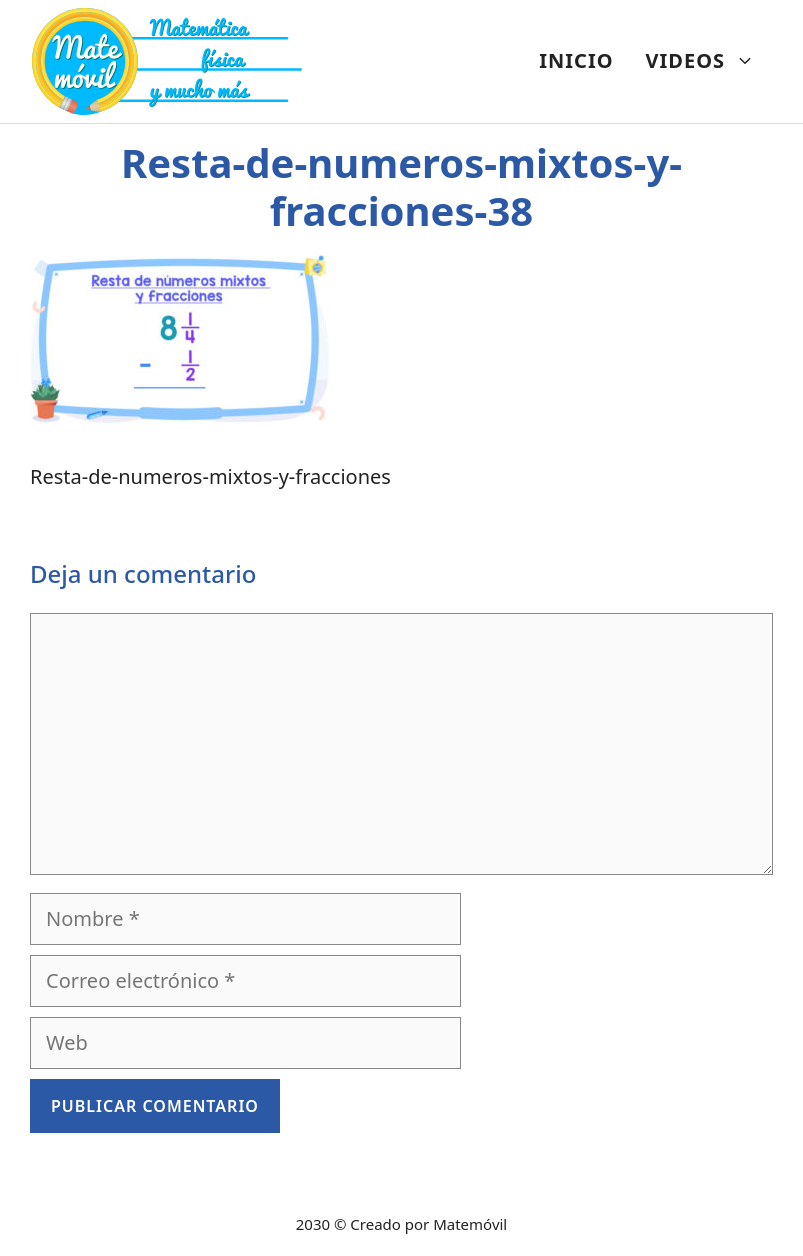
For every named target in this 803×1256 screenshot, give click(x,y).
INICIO (576, 60)
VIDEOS (708, 61)
